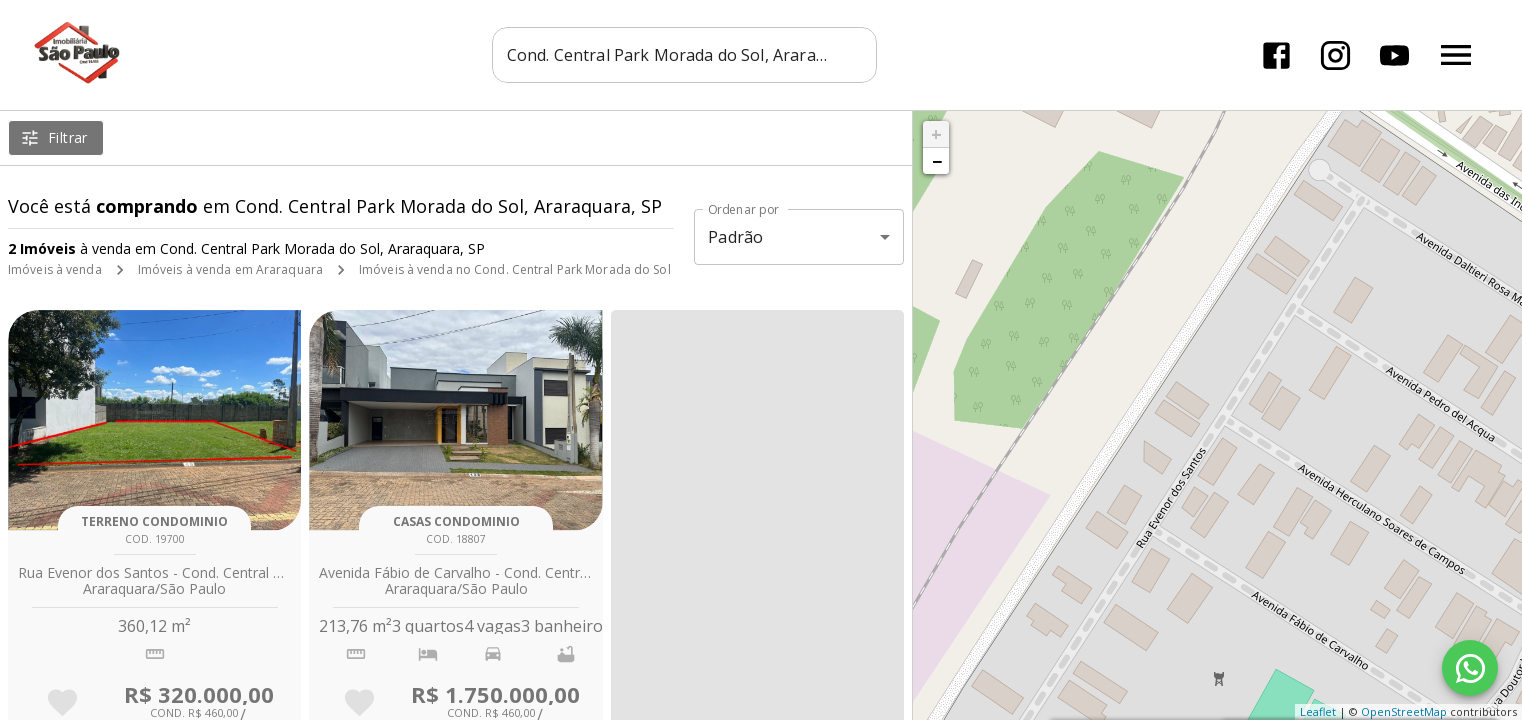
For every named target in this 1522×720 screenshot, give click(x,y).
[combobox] (690, 55)
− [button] (937, 161)
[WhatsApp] (1470, 668)
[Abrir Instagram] (1335, 55)
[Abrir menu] (1456, 55)
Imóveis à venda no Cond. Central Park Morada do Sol (515, 269)
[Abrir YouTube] (1394, 55)
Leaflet (1318, 711)
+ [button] (936, 134)
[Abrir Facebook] (1276, 55)
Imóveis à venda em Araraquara (230, 269)
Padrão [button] (735, 237)
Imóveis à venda (55, 269)
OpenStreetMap (1404, 711)
